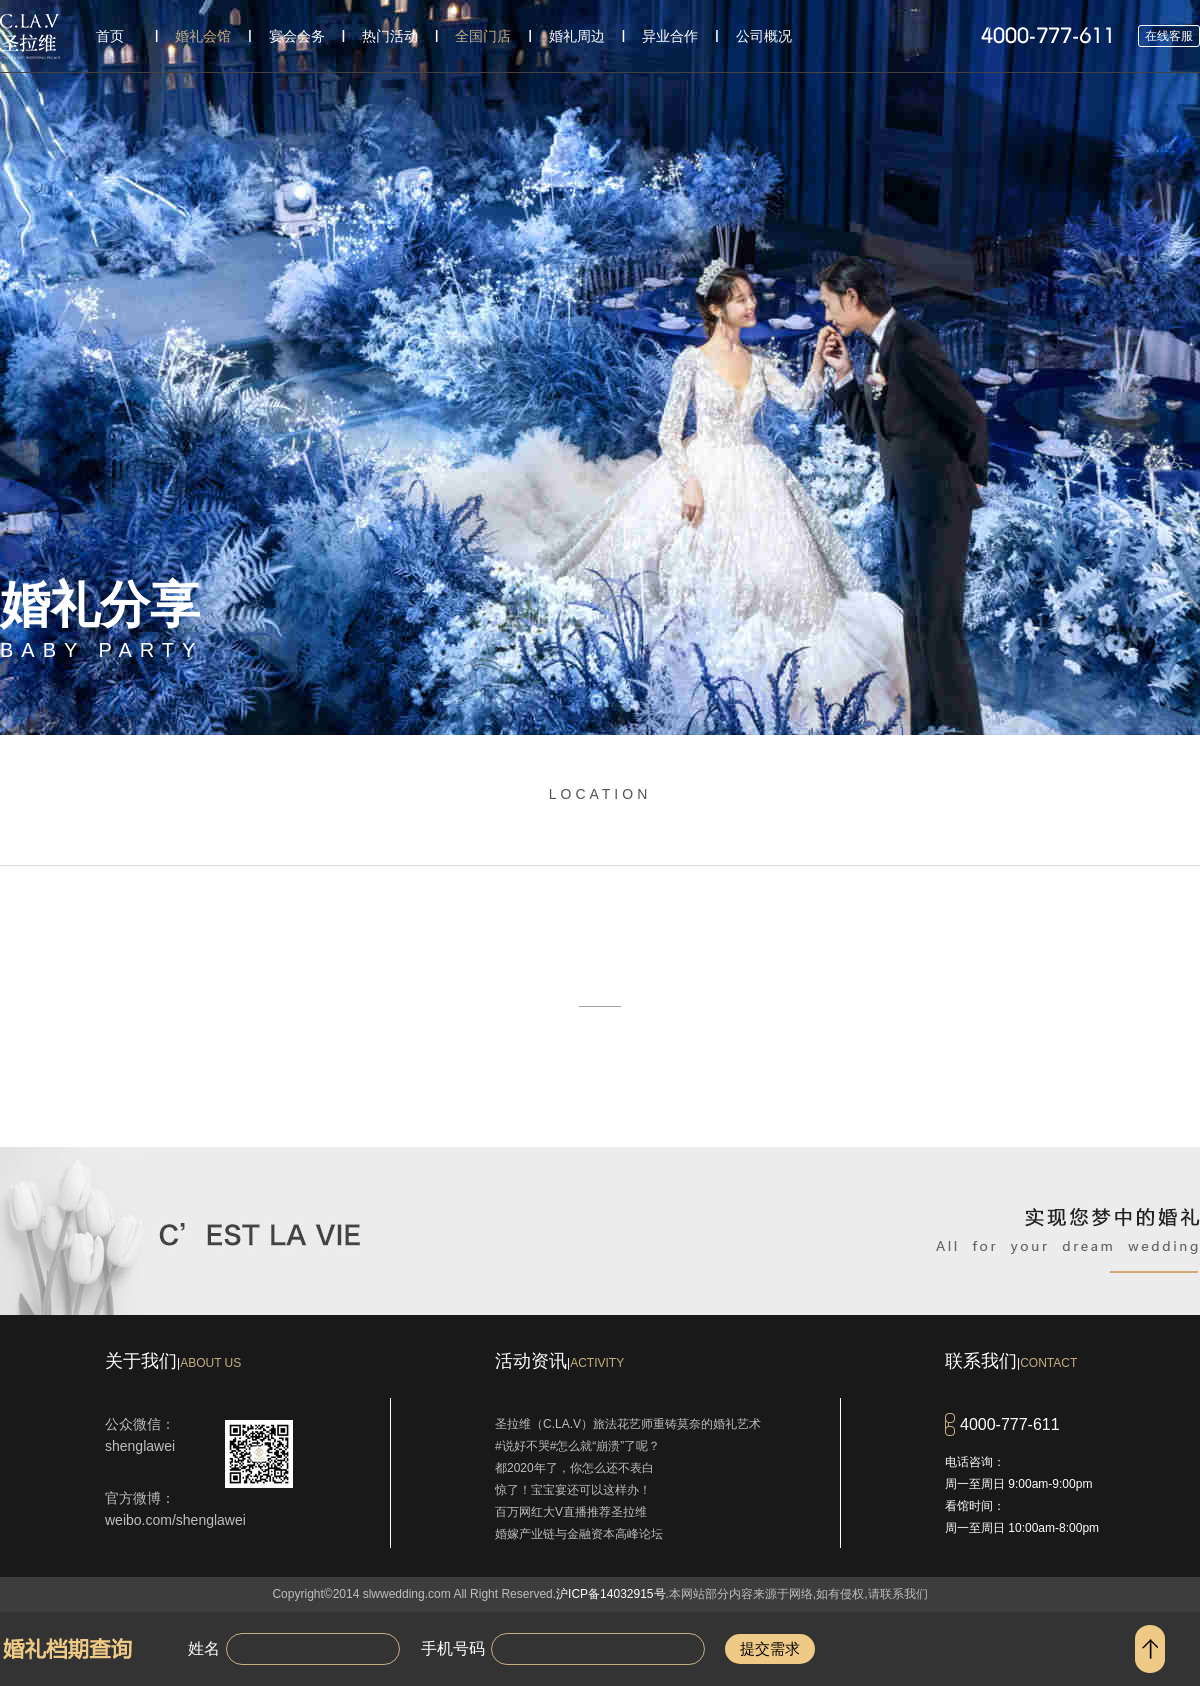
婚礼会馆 (203, 36)
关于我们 (173, 1361)
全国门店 (483, 36)
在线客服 (1169, 36)
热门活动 (390, 36)
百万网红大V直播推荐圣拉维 (571, 1512)
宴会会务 (297, 36)
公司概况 (764, 36)
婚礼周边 (577, 36)
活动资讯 (559, 1361)
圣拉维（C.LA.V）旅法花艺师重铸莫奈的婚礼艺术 (628, 1424)
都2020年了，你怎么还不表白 (574, 1468)
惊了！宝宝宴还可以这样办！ (573, 1490)
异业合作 (670, 36)
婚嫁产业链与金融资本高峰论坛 (579, 1534)
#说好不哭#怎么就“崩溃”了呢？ (577, 1446)
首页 (110, 36)
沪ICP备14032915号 (610, 1594)
